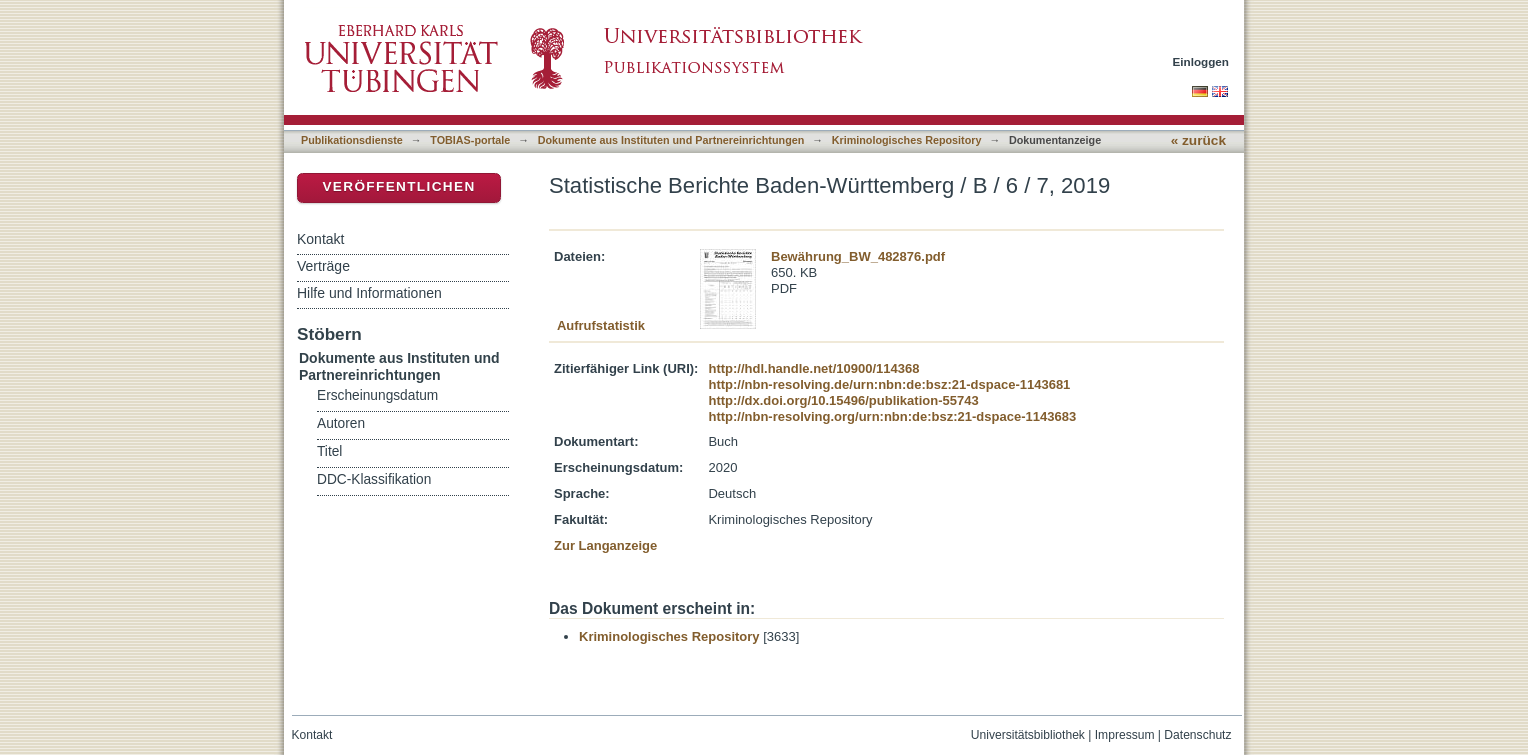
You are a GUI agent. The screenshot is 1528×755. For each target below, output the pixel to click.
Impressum (1125, 735)
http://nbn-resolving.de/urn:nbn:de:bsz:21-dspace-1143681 (889, 384)
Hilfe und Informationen (369, 293)
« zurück (1198, 140)
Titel (329, 451)
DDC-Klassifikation (374, 479)
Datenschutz (1197, 735)
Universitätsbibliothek (1028, 735)
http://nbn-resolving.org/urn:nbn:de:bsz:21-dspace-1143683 (892, 416)
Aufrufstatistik (601, 325)
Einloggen (1201, 61)
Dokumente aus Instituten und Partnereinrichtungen (671, 140)
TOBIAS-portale (470, 140)
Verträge (323, 266)
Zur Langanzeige (605, 545)
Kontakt (320, 239)
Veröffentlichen (398, 186)
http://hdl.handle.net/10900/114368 (813, 368)
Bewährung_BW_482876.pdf (858, 256)
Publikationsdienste (352, 140)
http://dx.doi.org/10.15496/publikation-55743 (843, 400)
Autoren (341, 423)
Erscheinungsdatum (377, 395)
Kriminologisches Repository (907, 140)
